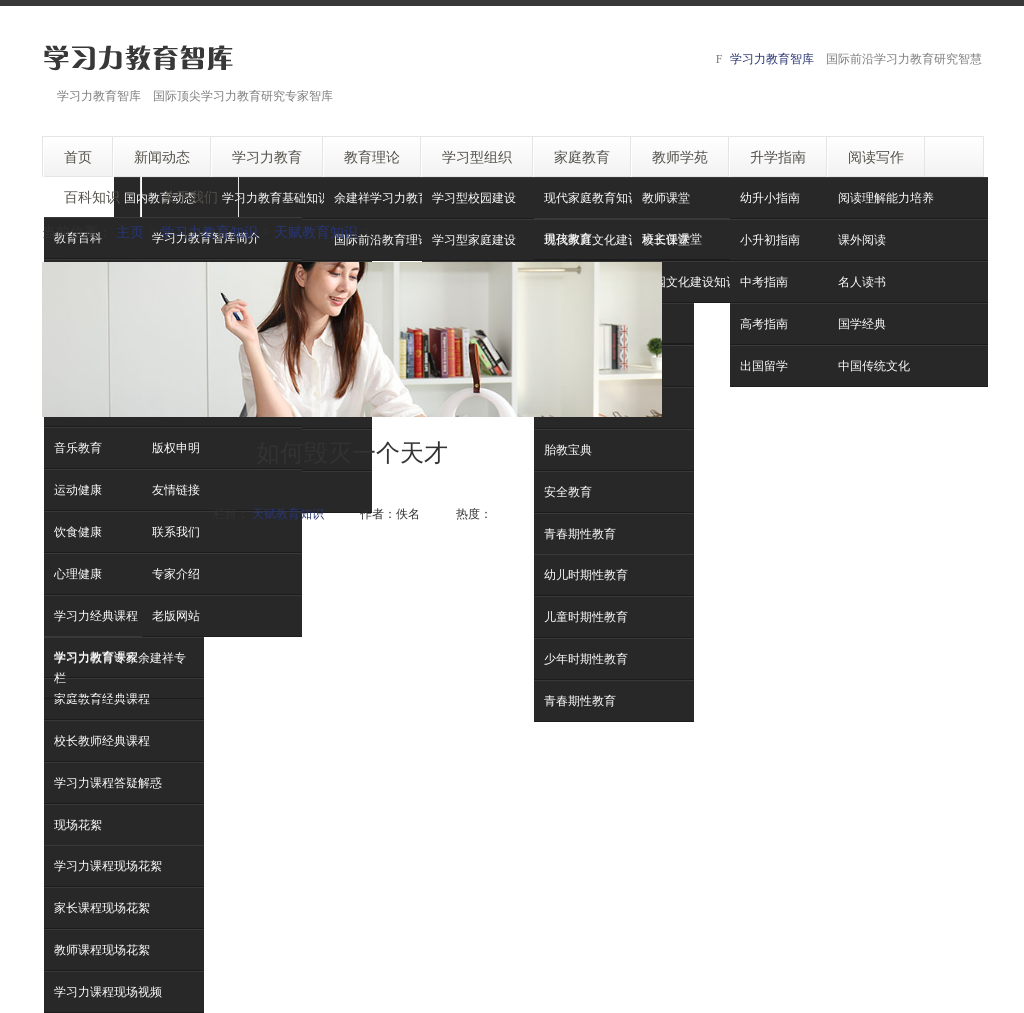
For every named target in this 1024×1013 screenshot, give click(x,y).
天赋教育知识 (316, 231)
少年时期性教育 (586, 658)
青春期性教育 (580, 700)
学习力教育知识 (209, 231)
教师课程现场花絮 (102, 949)
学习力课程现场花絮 (108, 865)
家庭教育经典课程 (102, 698)
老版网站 (176, 615)
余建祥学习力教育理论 (394, 197)
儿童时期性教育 (586, 616)
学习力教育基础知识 (276, 197)
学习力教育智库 (772, 58)
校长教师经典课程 (102, 740)
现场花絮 (78, 824)
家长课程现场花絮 (102, 907)
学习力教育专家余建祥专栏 (120, 667)
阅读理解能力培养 (886, 197)
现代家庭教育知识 (592, 197)
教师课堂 (666, 197)
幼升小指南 (770, 197)
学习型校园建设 (474, 197)
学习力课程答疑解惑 (108, 782)
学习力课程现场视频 (108, 991)
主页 (130, 231)
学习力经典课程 (96, 615)
